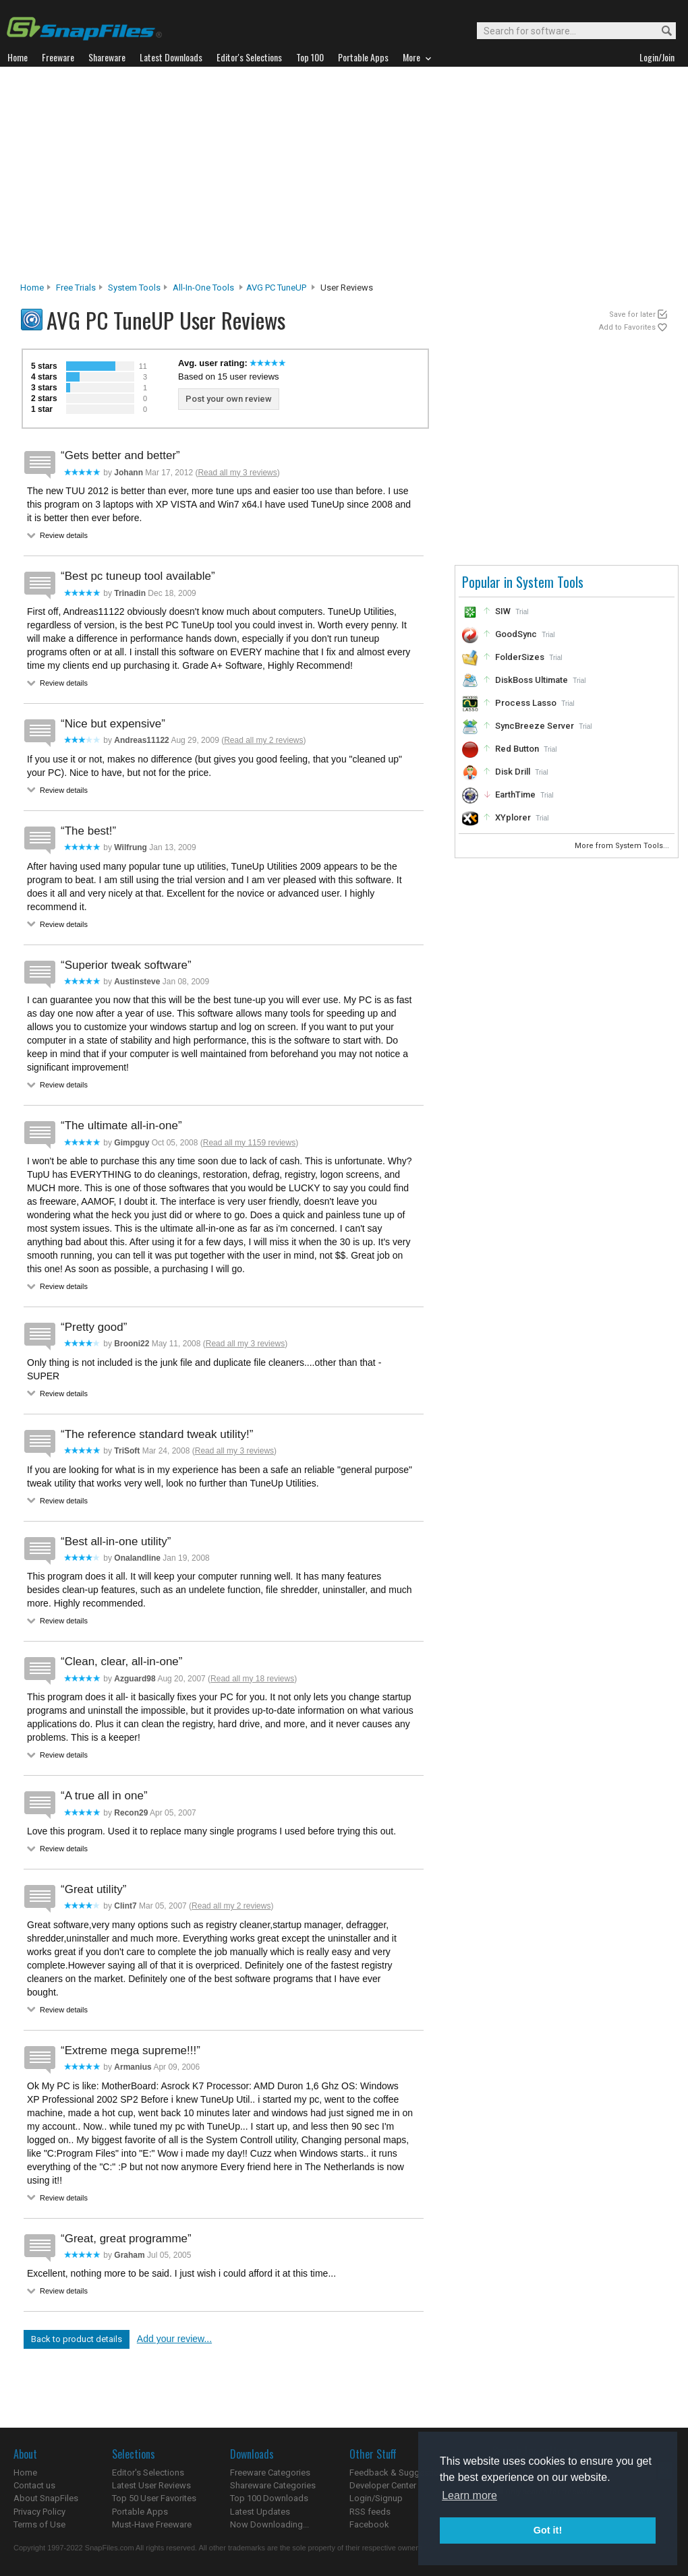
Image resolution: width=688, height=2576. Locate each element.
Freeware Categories (270, 2472)
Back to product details (76, 2339)
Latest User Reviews (151, 2485)
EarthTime (515, 794)
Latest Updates (260, 2512)
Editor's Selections (148, 2472)
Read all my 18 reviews (252, 1678)
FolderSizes (519, 657)
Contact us (34, 2485)
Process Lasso (525, 703)
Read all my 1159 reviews (249, 1142)
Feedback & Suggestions (399, 2472)
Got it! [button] (548, 2530)
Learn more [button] (469, 2495)
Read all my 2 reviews (263, 740)
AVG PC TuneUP (276, 287)
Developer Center (382, 2485)
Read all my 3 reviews (237, 472)
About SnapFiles (45, 2498)
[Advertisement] (344, 178)
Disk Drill (512, 772)
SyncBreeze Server (534, 726)
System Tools (134, 287)
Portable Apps (140, 2512)
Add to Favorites (627, 327)
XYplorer (513, 817)
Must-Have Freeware (152, 2524)
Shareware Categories (273, 2485)
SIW (503, 611)
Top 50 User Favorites (154, 2498)
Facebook (369, 2524)
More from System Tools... (623, 845)
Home (32, 287)
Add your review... (174, 2338)
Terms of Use (39, 2524)
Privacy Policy (39, 2512)
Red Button (517, 749)
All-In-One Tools (203, 287)
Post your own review (228, 399)
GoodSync (516, 634)
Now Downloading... (269, 2524)
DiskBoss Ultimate (531, 680)
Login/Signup (376, 2498)
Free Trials (76, 287)
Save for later (632, 314)
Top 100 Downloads (269, 2498)
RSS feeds (370, 2512)
